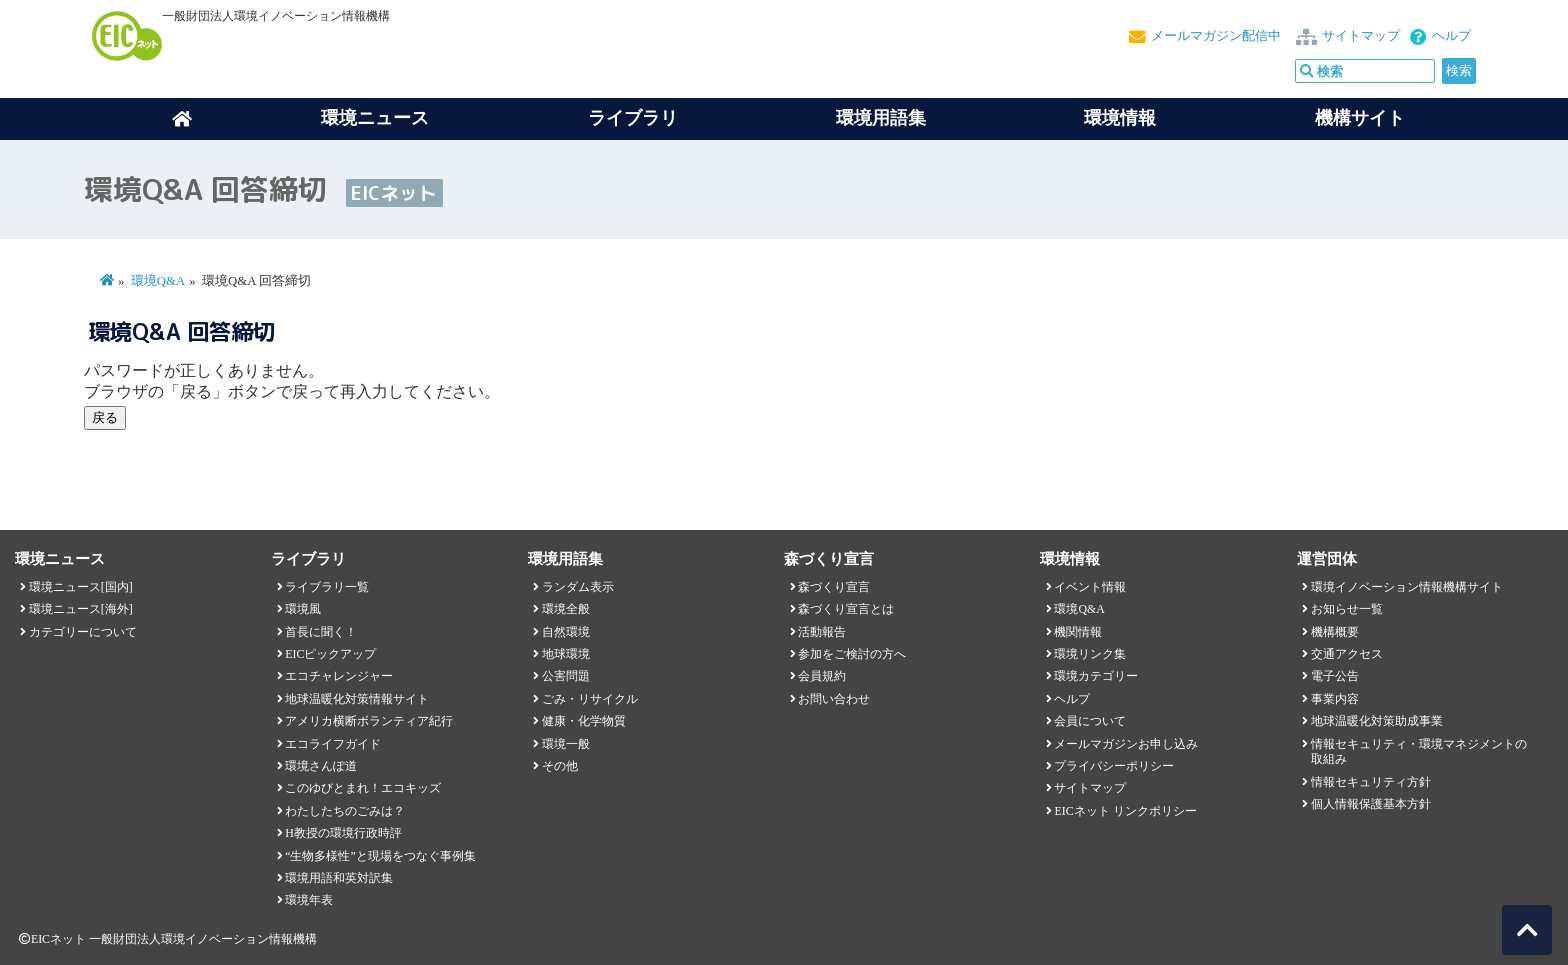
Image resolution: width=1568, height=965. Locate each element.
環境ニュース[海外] (81, 609)
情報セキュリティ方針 (1371, 782)
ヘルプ (1451, 36)
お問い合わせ (834, 699)
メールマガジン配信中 (1216, 36)
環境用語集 (881, 118)
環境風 (303, 609)
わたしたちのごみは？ (345, 811)
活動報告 (822, 632)
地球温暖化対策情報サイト (357, 699)
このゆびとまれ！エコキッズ (363, 788)
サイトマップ (1361, 36)
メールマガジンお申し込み (1126, 744)
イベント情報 (1090, 587)
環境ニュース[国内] (81, 587)
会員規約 (822, 676)
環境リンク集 (1090, 654)
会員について (1090, 721)
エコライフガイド (333, 744)
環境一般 (566, 744)
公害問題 (566, 676)
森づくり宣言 (834, 587)
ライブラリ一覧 (327, 587)
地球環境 (566, 654)
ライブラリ (633, 118)
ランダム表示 (578, 587)
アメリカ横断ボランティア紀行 (369, 721)
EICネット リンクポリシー (1125, 811)
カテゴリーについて (83, 632)
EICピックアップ (330, 654)
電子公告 (1335, 676)
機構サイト (1360, 118)
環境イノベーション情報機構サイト (1407, 587)
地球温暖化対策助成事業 (1377, 721)
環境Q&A (158, 281)
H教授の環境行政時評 (343, 833)
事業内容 (1335, 699)
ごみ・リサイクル (590, 699)
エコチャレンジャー (339, 676)
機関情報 (1078, 632)
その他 (560, 766)
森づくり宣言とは (846, 609)
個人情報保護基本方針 (1371, 804)
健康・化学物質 (584, 721)
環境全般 (566, 609)
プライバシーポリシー (1114, 766)
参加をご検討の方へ (852, 654)
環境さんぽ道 (321, 766)
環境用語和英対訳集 (339, 878)
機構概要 (1335, 632)
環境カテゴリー (1096, 676)
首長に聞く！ (321, 632)
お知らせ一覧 (1347, 609)
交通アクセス (1347, 654)
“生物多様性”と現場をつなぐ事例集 (380, 856)
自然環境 (566, 632)
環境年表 (309, 900)
